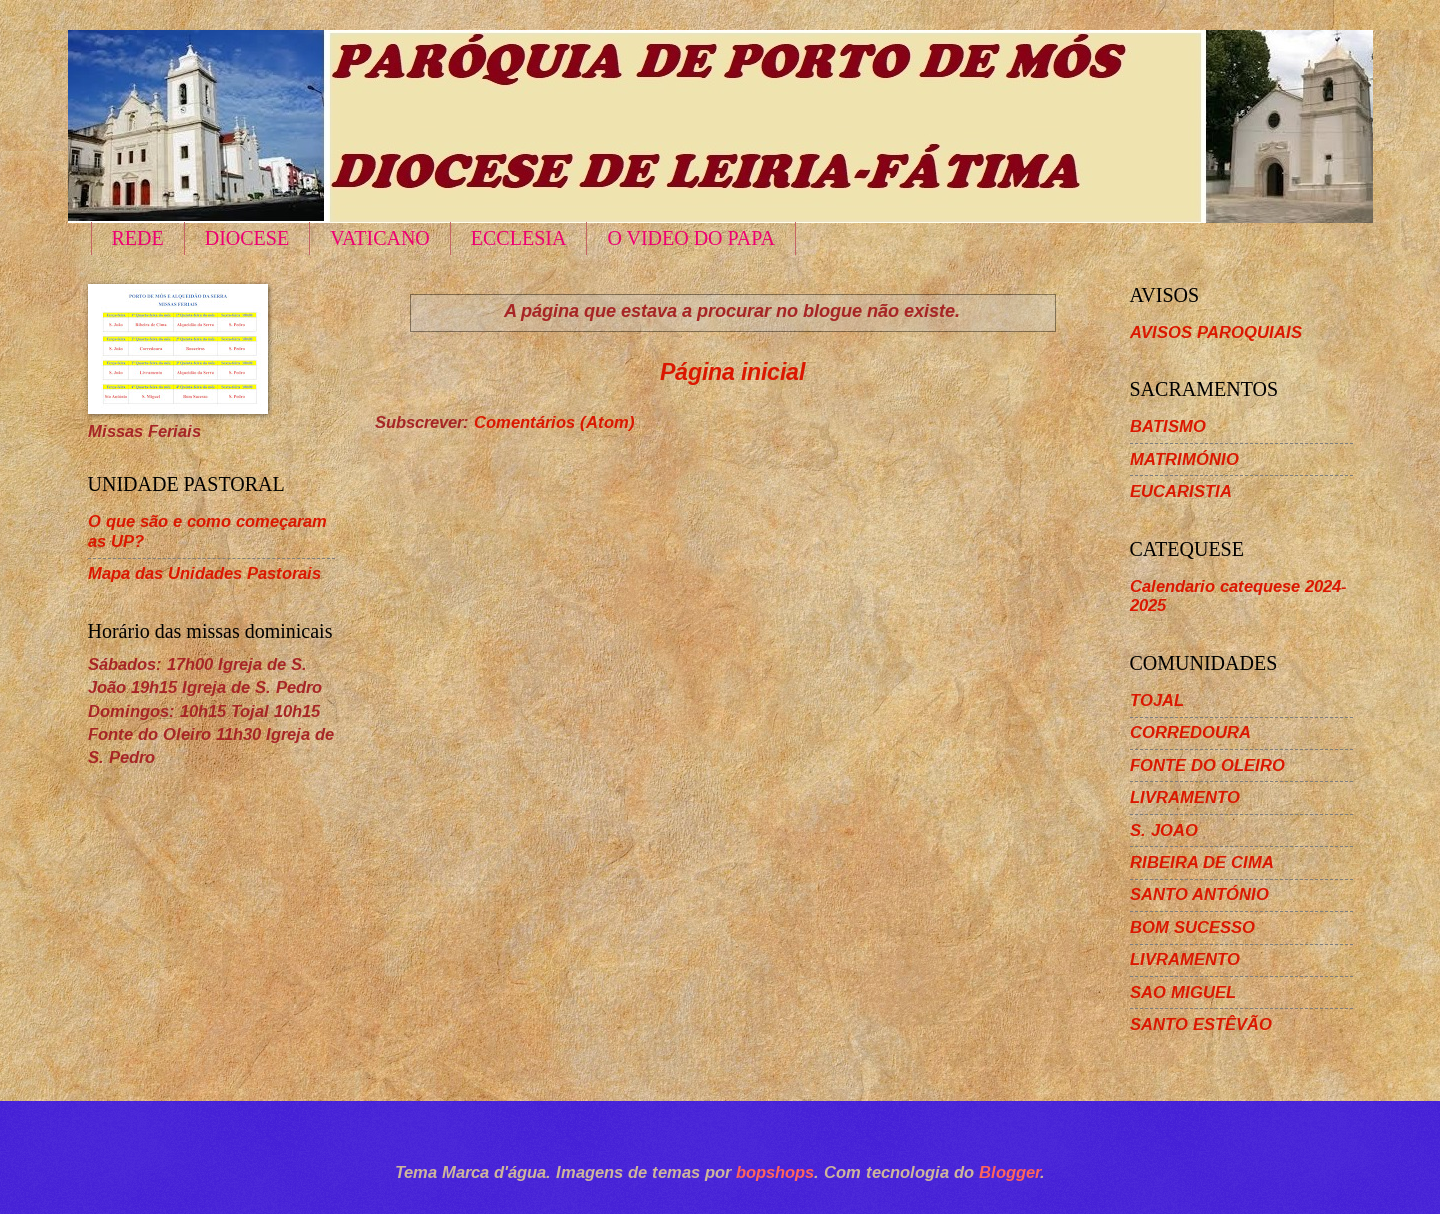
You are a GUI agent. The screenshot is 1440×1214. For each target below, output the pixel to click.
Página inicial (732, 372)
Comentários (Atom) (554, 422)
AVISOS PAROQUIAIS (1216, 332)
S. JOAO (1164, 830)
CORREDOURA (1190, 732)
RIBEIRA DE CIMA (1202, 862)
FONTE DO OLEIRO (1207, 765)
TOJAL (1157, 700)
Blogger (1009, 1172)
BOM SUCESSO (1192, 927)
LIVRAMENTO (1185, 797)
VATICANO (380, 238)
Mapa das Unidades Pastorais (204, 573)
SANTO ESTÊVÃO (1201, 1024)
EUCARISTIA (1181, 491)
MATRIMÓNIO (1184, 459)
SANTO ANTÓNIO (1199, 894)
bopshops (775, 1172)
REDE (138, 238)
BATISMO (1168, 426)
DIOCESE (247, 238)
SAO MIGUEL (1183, 992)
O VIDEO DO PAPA (691, 238)
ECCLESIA (519, 238)
